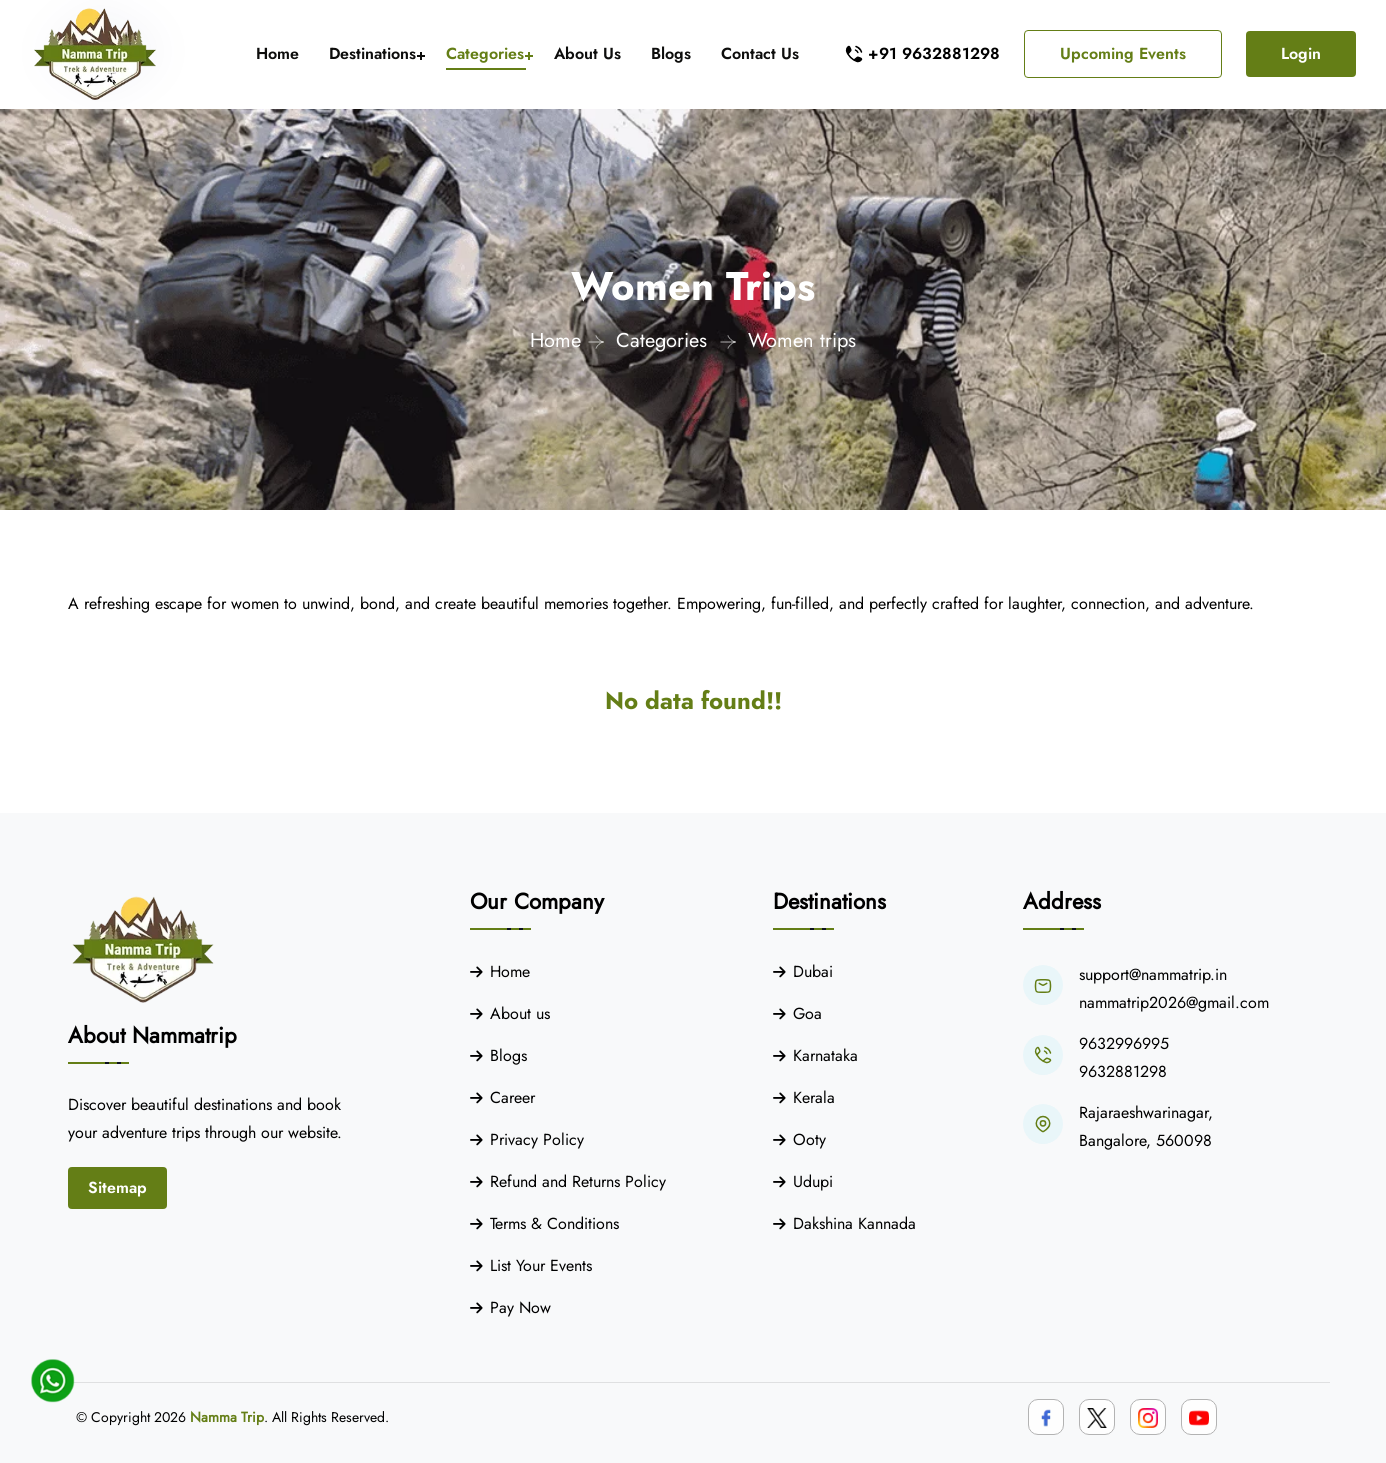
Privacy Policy (537, 1139)
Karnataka (825, 1055)
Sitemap (117, 1187)
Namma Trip (227, 1417)
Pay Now (520, 1307)
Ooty (809, 1139)
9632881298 (1123, 1071)
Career (512, 1097)
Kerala (814, 1097)
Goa (807, 1013)
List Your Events (541, 1265)
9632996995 (1124, 1043)
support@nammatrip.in (1153, 974)
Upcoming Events (1123, 53)
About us (520, 1013)
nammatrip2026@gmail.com (1174, 1002)
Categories (485, 53)
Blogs (671, 53)
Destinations (372, 53)
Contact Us (760, 53)
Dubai (813, 971)
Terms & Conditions (554, 1223)
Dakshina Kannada (854, 1223)
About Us (587, 53)
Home (277, 53)
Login (1301, 53)
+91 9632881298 (934, 53)
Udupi (813, 1181)
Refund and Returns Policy (578, 1181)
